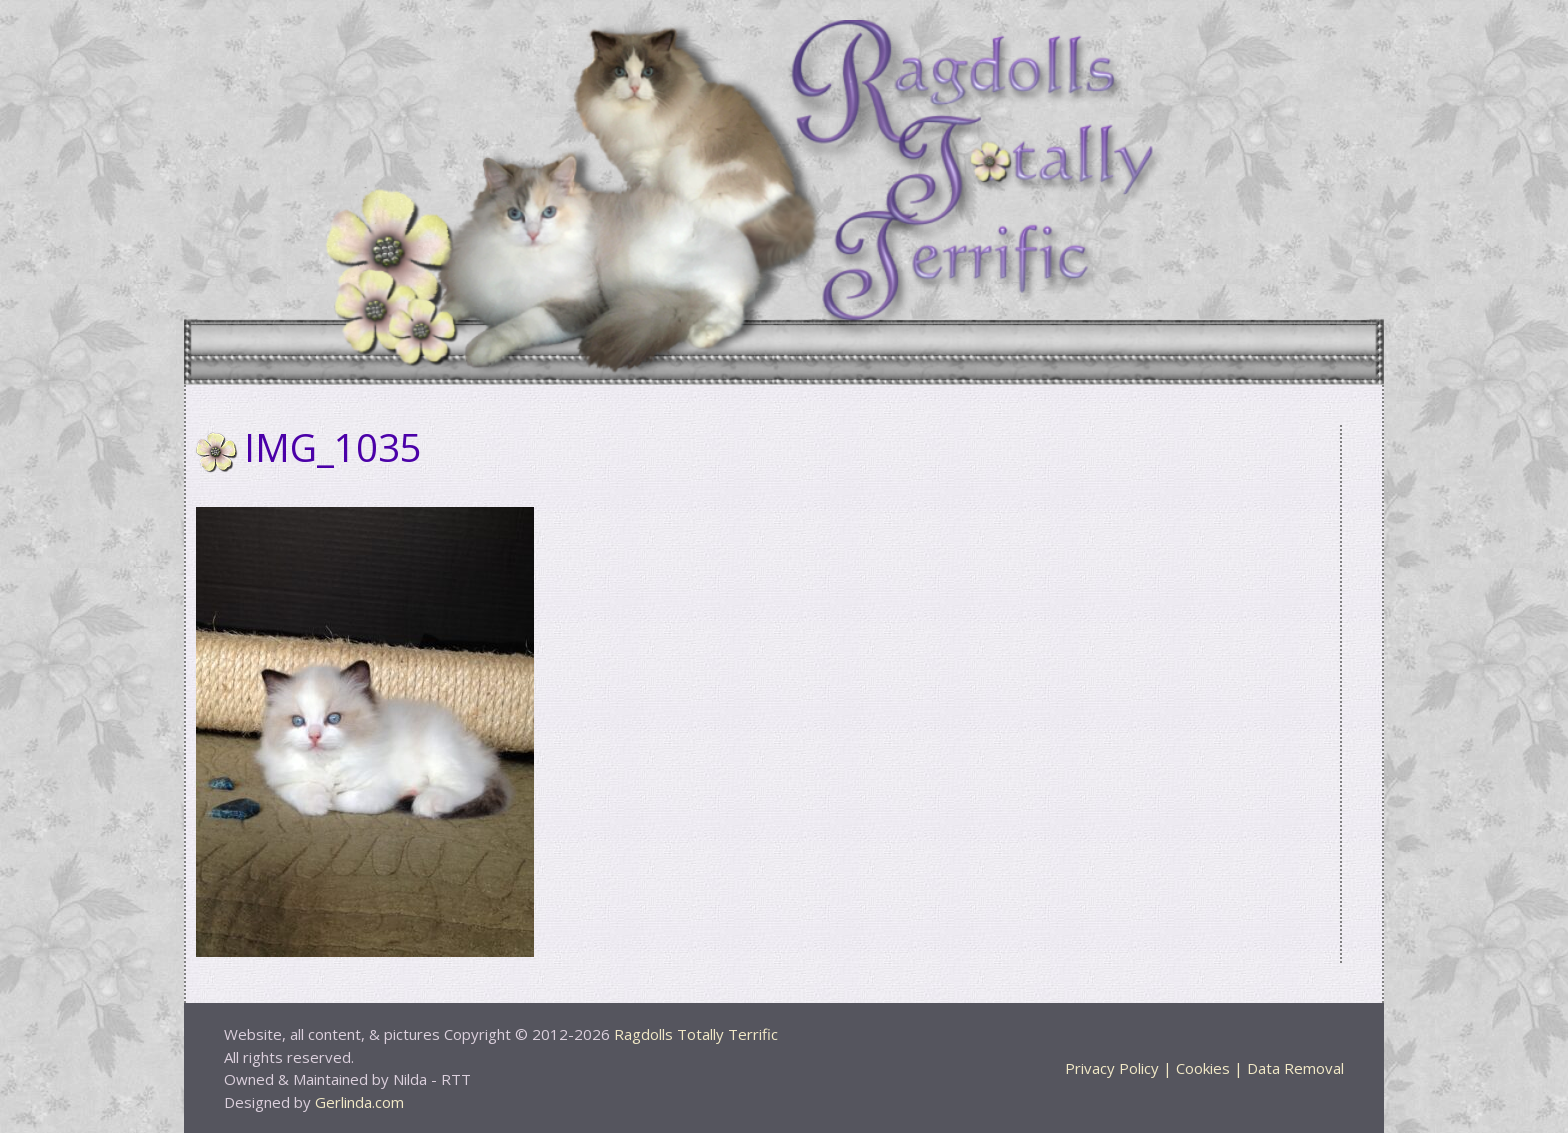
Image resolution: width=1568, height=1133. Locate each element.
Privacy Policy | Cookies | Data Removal (1204, 1068)
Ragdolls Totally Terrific (696, 1034)
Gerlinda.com (359, 1102)
